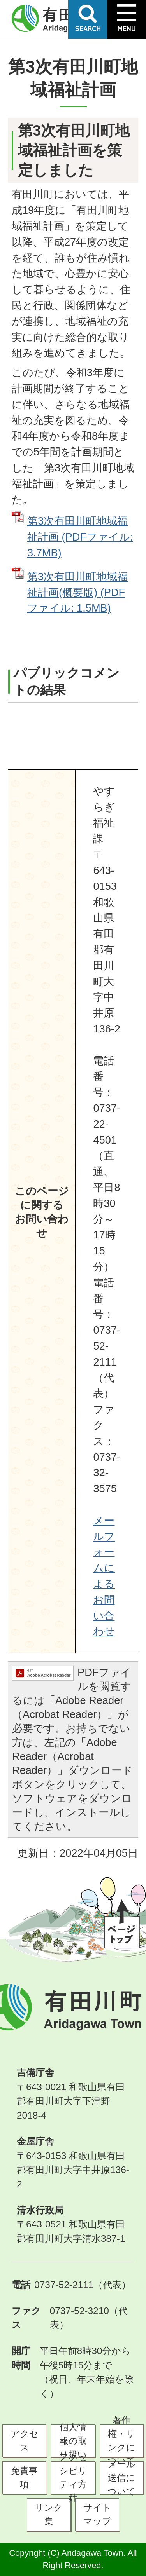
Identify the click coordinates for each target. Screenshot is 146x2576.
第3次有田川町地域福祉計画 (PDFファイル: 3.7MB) (80, 537)
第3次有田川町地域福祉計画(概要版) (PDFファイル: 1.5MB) (77, 592)
